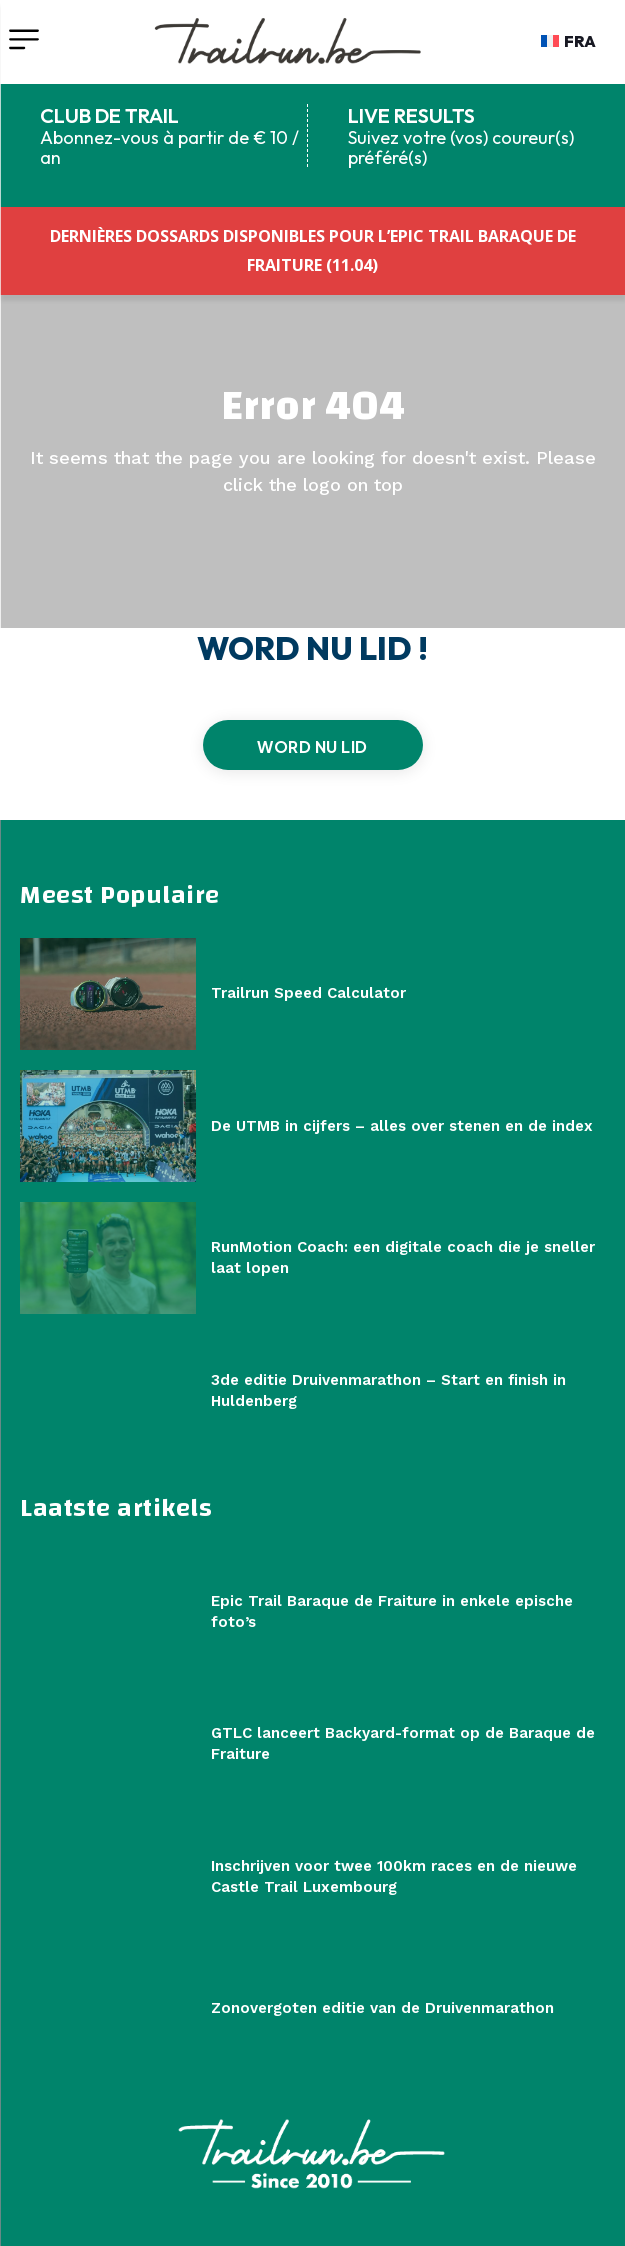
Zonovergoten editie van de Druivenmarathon (382, 2008)
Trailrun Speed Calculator (308, 993)
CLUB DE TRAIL (109, 115)
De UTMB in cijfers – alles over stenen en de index (402, 1126)
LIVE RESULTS (411, 115)
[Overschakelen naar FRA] (568, 41)
